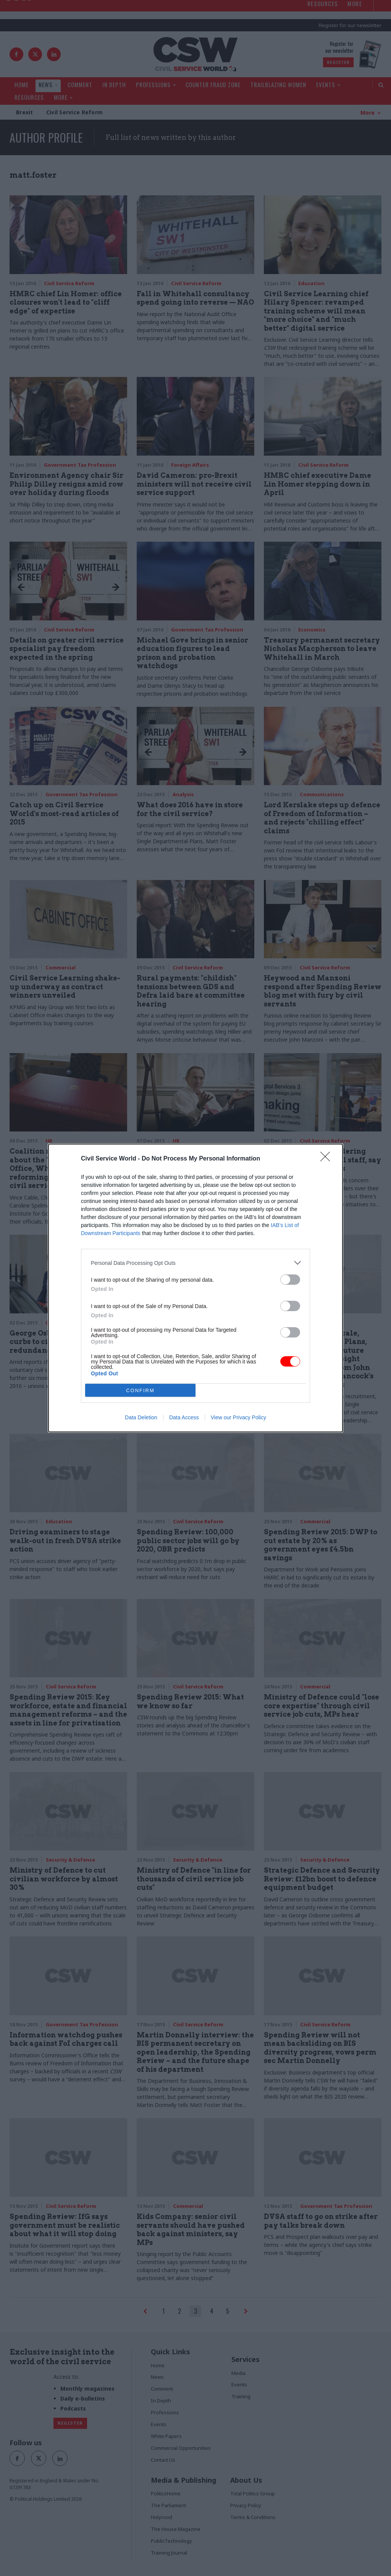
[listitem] (195, 1263)
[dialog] (195, 1288)
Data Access (184, 1417)
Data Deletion (141, 1417)
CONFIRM (140, 1390)
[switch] (290, 1279)
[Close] (327, 1159)
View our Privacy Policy (238, 1417)
